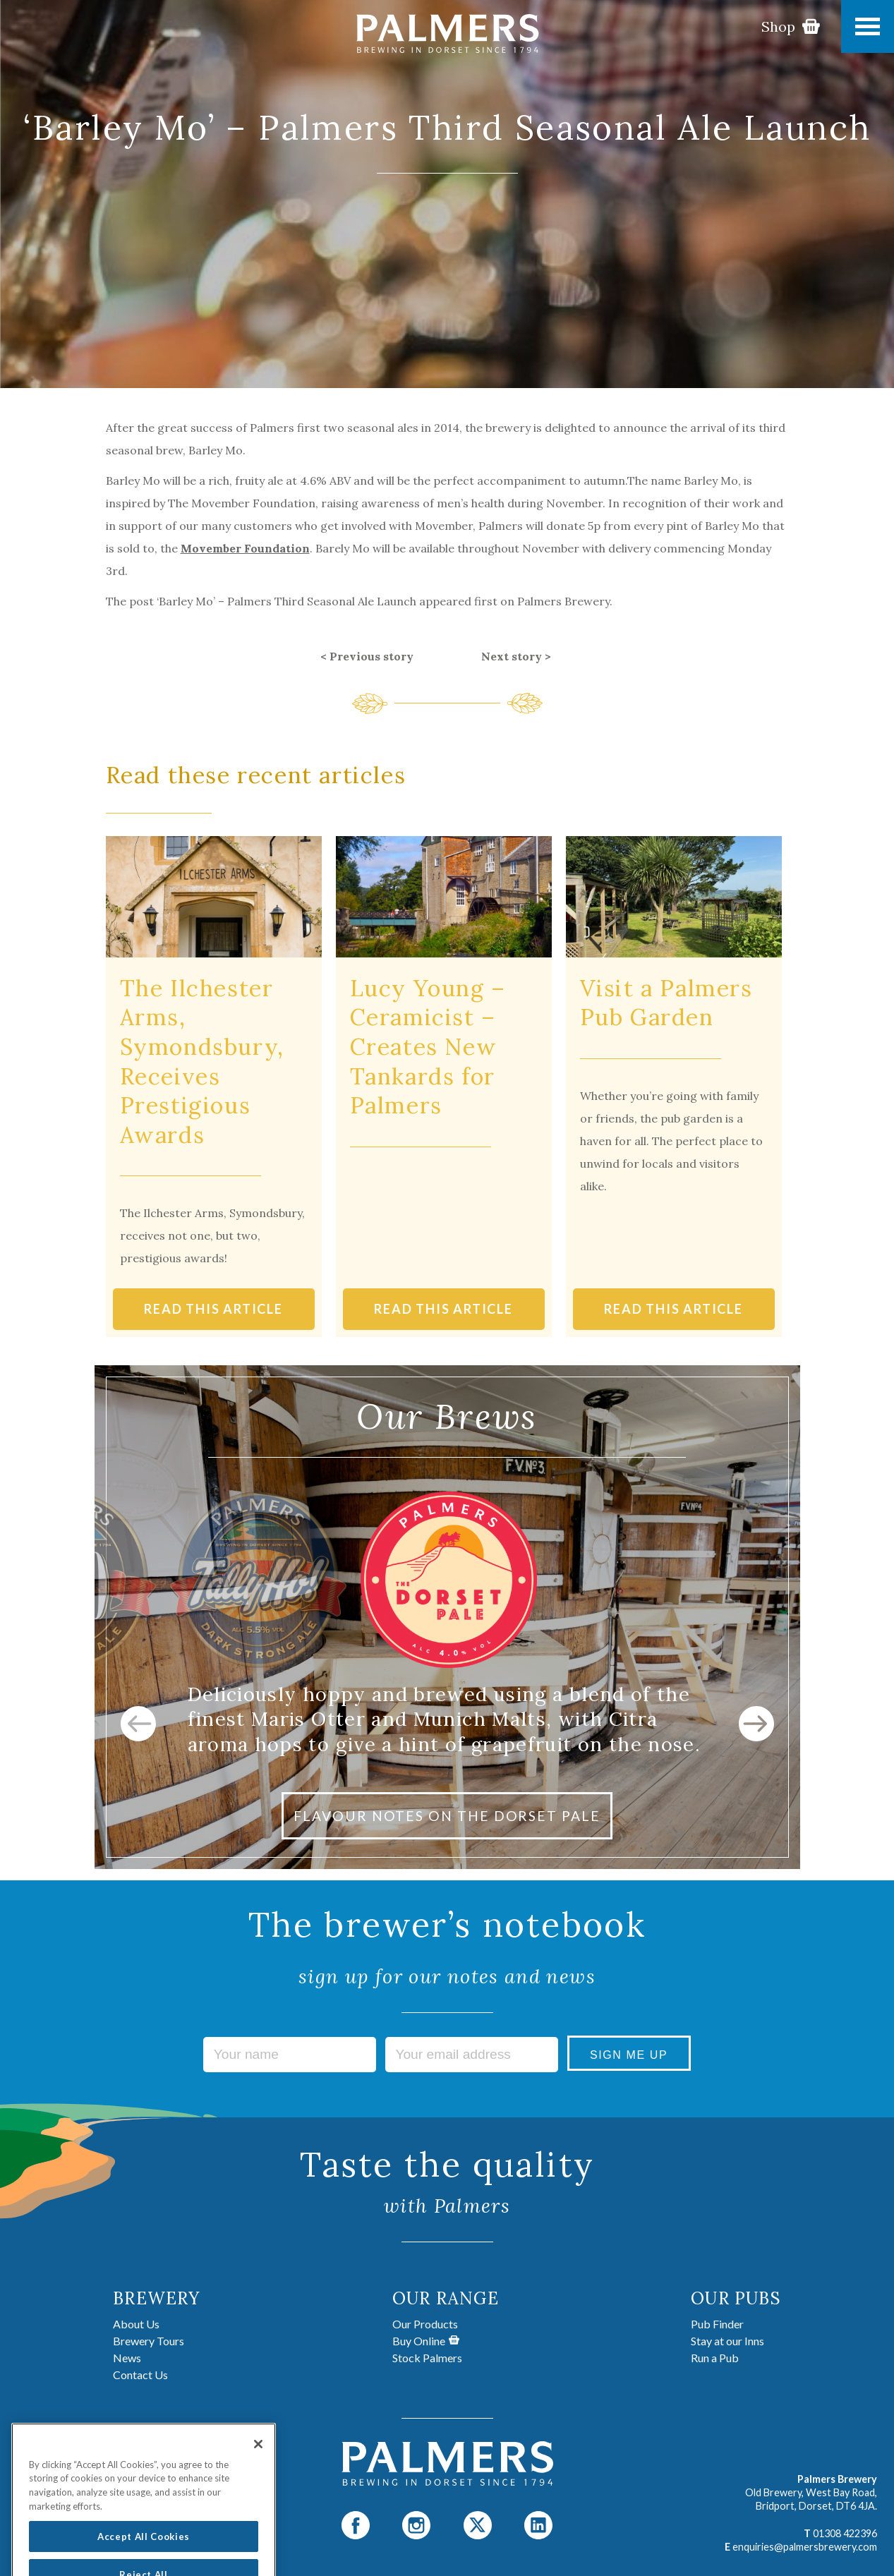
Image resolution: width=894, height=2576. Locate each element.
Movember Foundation (245, 548)
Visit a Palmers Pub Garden (666, 1003)
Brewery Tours (148, 2340)
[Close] (258, 2459)
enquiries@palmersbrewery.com (804, 2547)
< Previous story (366, 656)
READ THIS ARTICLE (213, 1309)
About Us (136, 2323)
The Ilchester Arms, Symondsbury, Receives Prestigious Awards (202, 1061)
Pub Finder (717, 2323)
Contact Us (140, 2374)
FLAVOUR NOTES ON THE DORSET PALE (447, 1816)
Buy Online (425, 2340)
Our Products (425, 2323)
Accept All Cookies (143, 2552)
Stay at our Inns (727, 2340)
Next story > (516, 656)
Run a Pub (715, 2357)
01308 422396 (845, 2533)
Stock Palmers (427, 2357)
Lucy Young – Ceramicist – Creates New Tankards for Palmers (428, 1047)
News (127, 2357)
